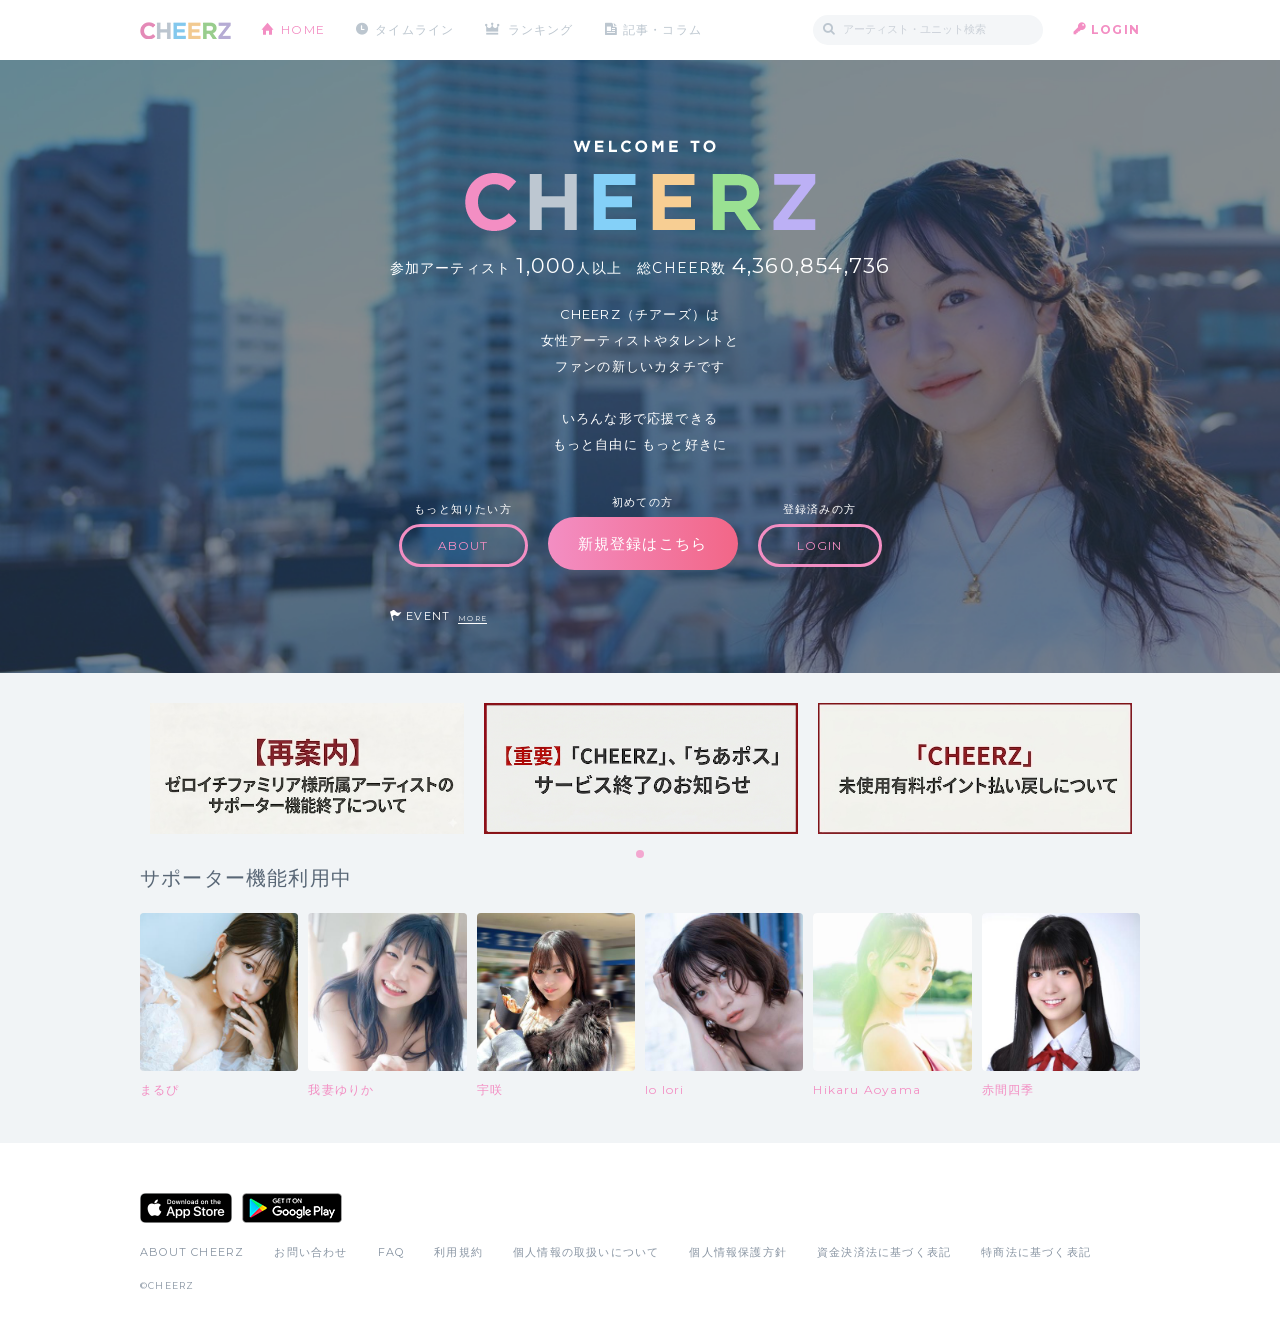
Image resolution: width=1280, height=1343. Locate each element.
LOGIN (1115, 29)
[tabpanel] (307, 768)
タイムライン (414, 29)
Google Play (292, 1208)
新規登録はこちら (643, 543)
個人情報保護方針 (738, 1252)
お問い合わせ (310, 1252)
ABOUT (463, 545)
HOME (303, 29)
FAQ (391, 1252)
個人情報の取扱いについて (586, 1252)
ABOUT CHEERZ (192, 1252)
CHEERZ (185, 30)
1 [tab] (641, 855)
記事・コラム (662, 29)
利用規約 (458, 1252)
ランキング (541, 29)
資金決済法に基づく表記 (884, 1252)
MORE (472, 618)
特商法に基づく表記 (1036, 1252)
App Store (186, 1208)
